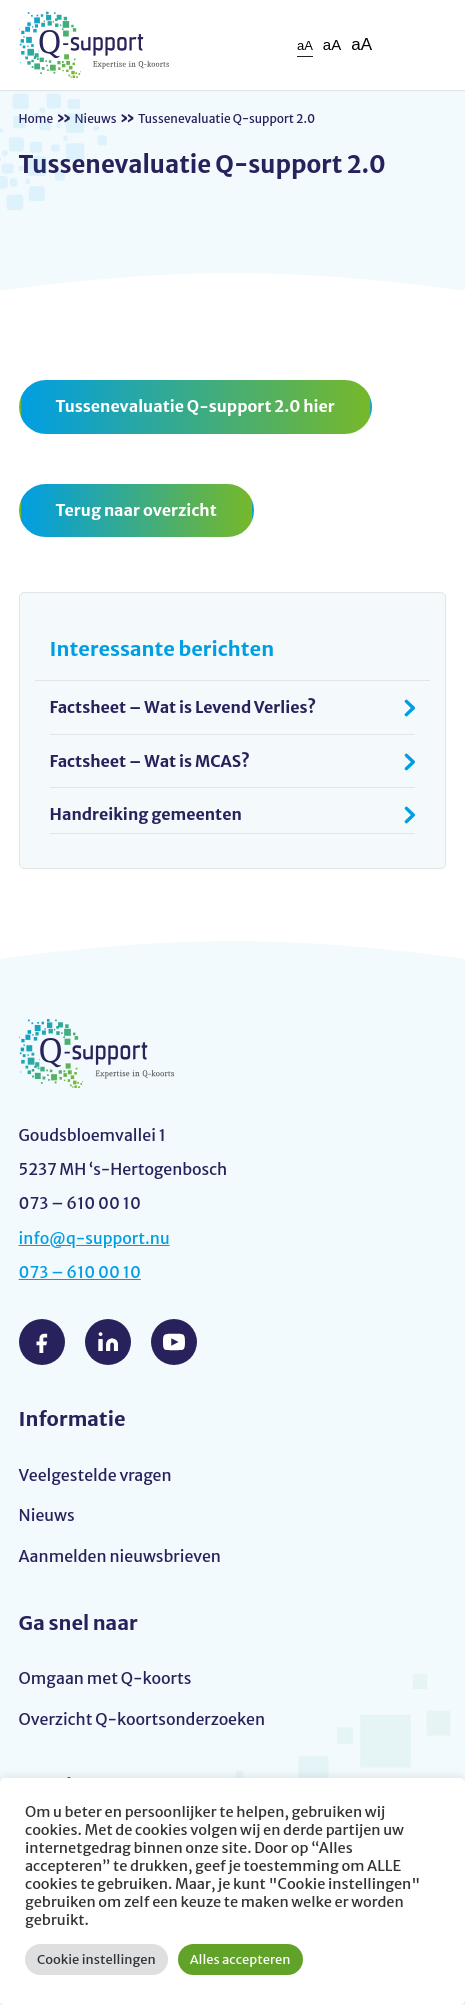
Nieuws (96, 118)
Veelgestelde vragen (95, 1475)
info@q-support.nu (94, 1238)
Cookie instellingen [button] (96, 1959)
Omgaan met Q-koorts (105, 1678)
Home (36, 118)
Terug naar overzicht (136, 510)
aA (305, 45)
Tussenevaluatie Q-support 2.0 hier (195, 406)
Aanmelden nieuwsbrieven (120, 1556)
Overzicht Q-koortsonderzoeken (142, 1719)
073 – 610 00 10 (80, 1272)
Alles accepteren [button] (240, 1959)
